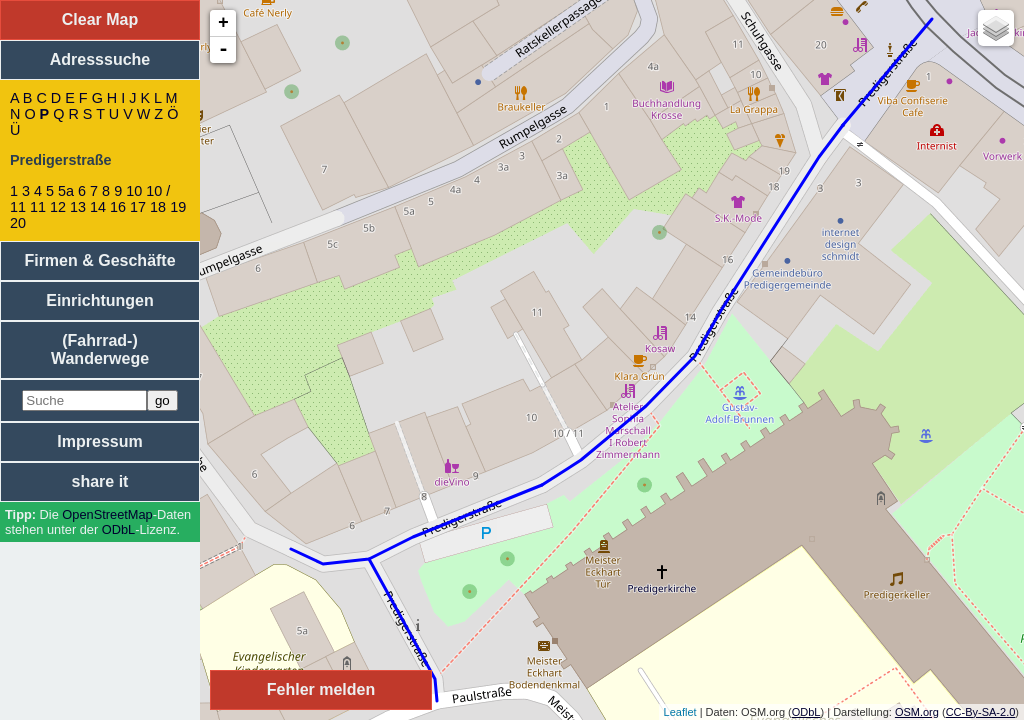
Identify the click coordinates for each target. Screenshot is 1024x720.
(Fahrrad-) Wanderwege (100, 349)
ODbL (118, 529)
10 (134, 191)
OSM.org (917, 712)
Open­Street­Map (107, 514)
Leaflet (680, 712)
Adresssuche (100, 59)
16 (118, 207)
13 (78, 207)
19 (178, 207)
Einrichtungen (100, 300)
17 (138, 207)
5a (66, 191)
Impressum (99, 441)
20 (18, 223)
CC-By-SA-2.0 (981, 712)
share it (100, 481)
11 (38, 207)
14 (98, 207)
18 (158, 207)
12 (58, 207)
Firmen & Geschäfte (99, 260)
